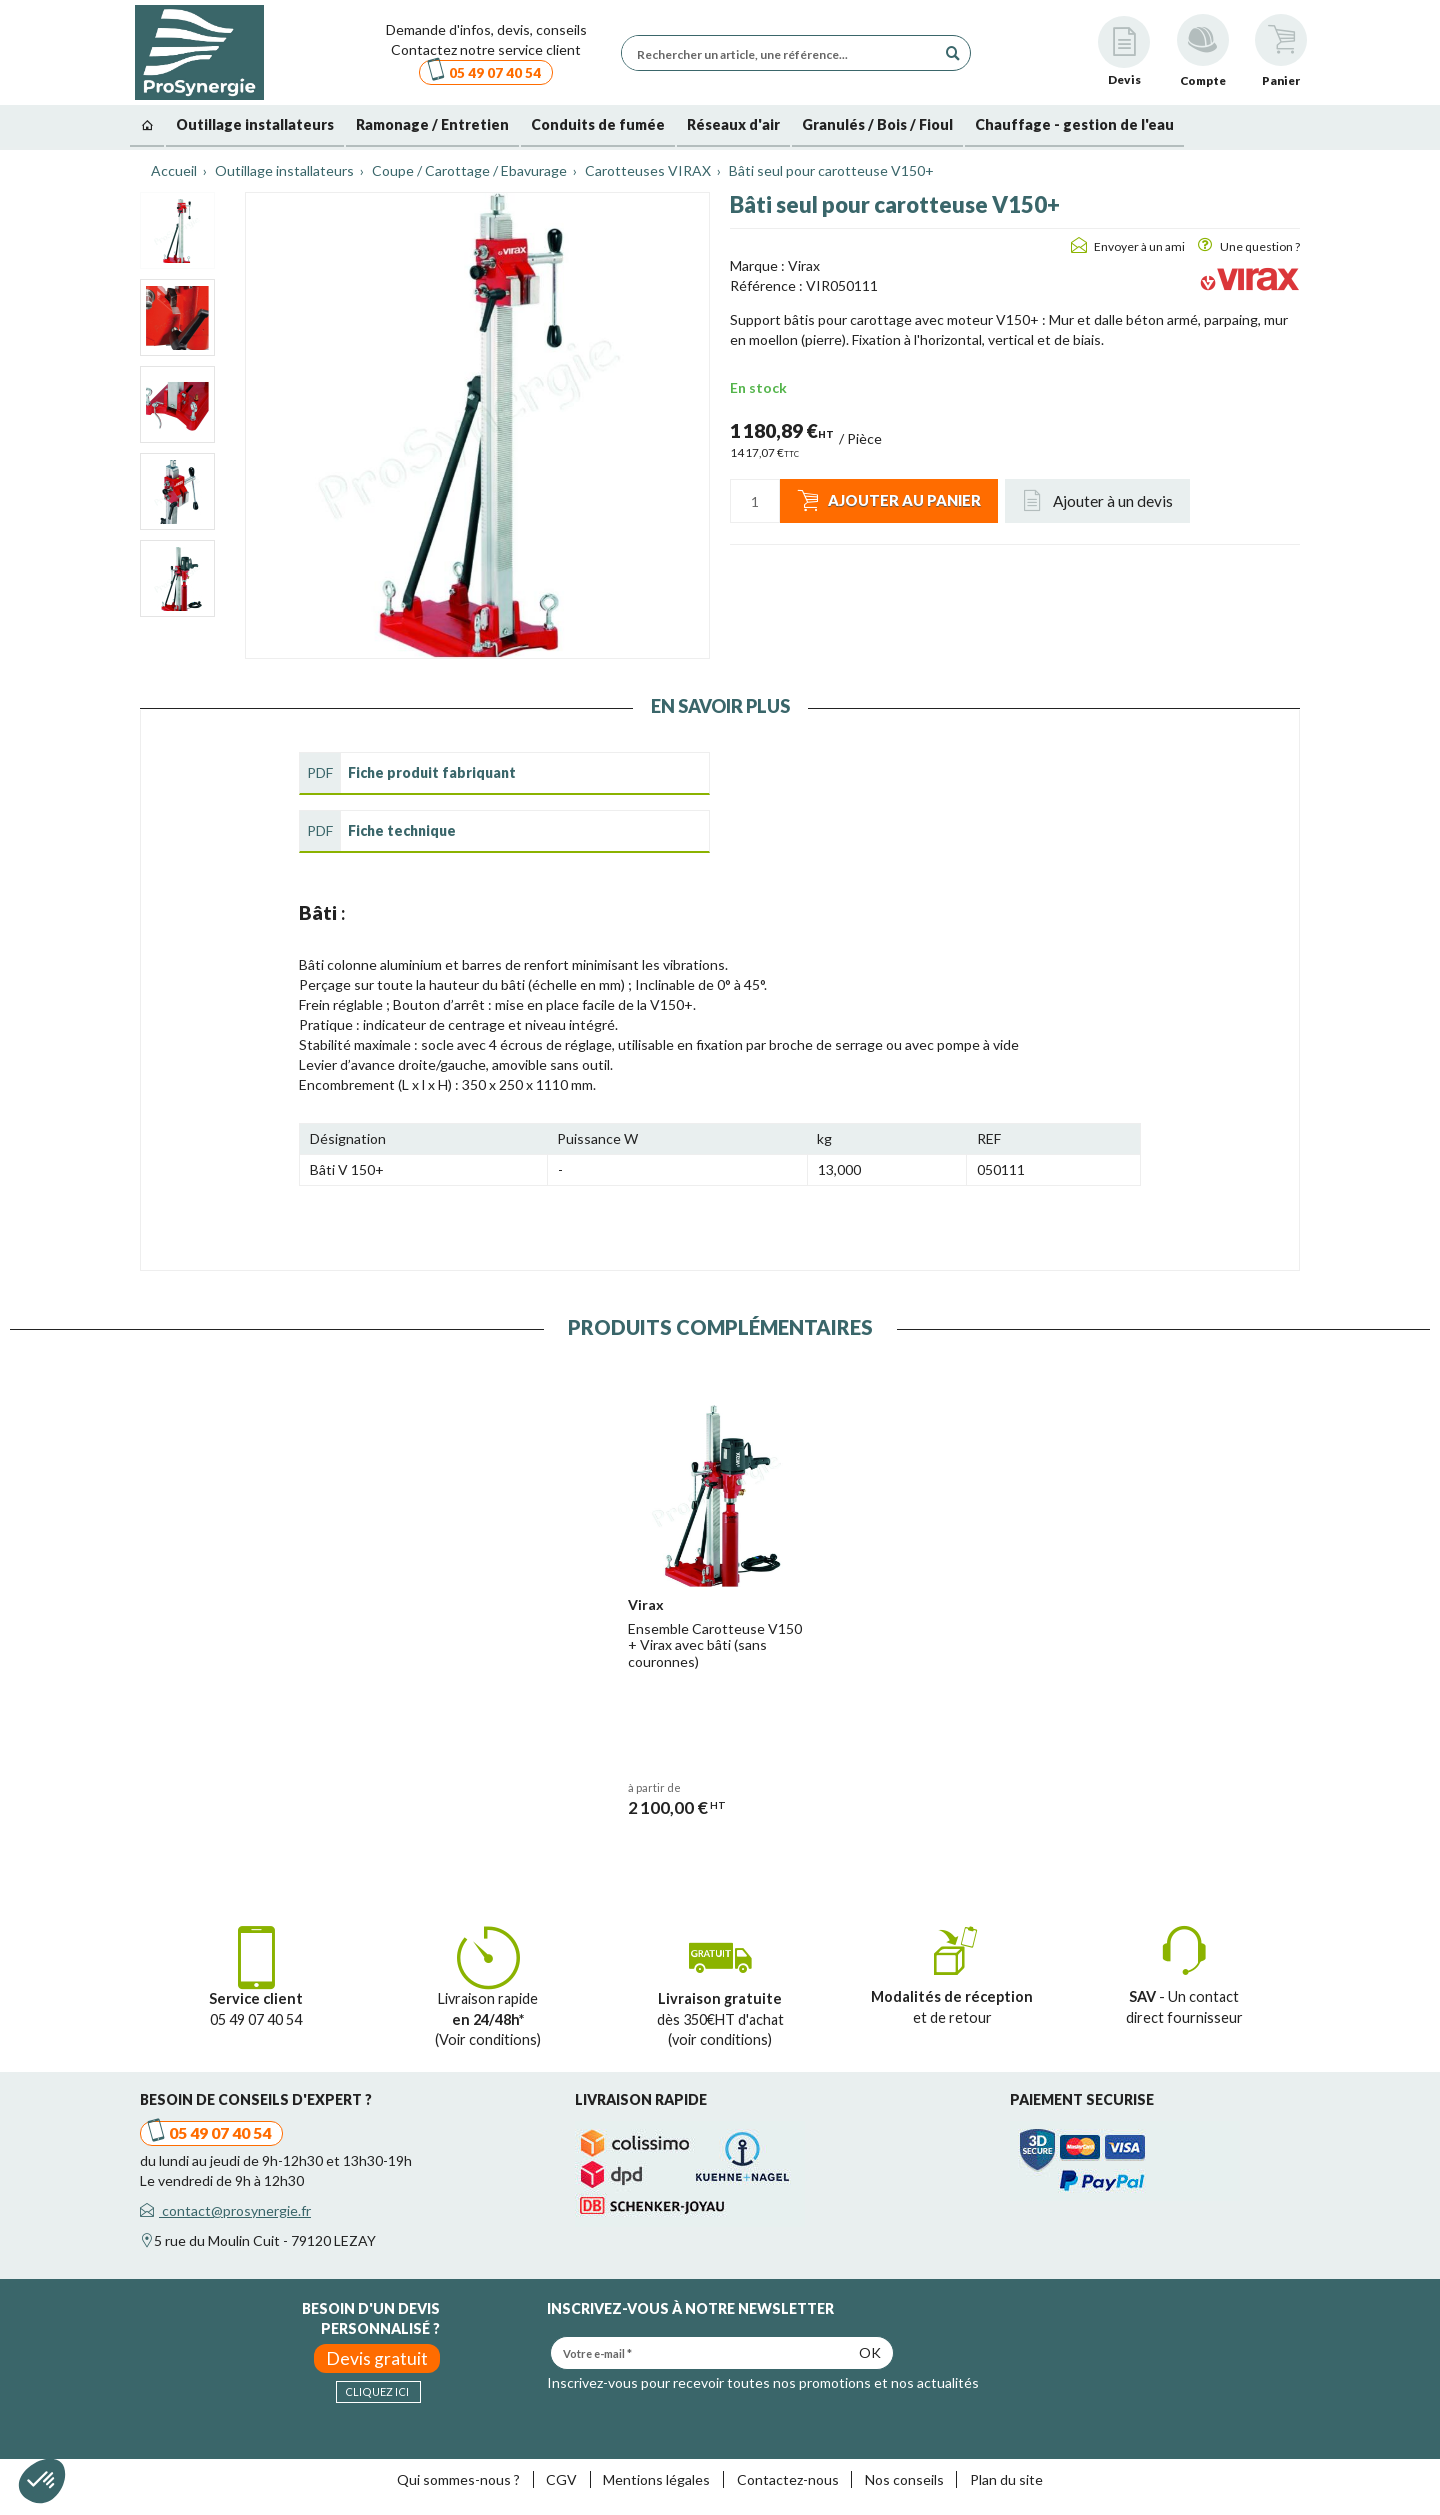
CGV (561, 2479)
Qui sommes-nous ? (458, 2479)
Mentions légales (656, 2479)
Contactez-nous (788, 2479)
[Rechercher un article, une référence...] (784, 53)
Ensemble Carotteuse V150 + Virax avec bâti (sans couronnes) (715, 1645)
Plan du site (1006, 2479)
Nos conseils (904, 2479)
